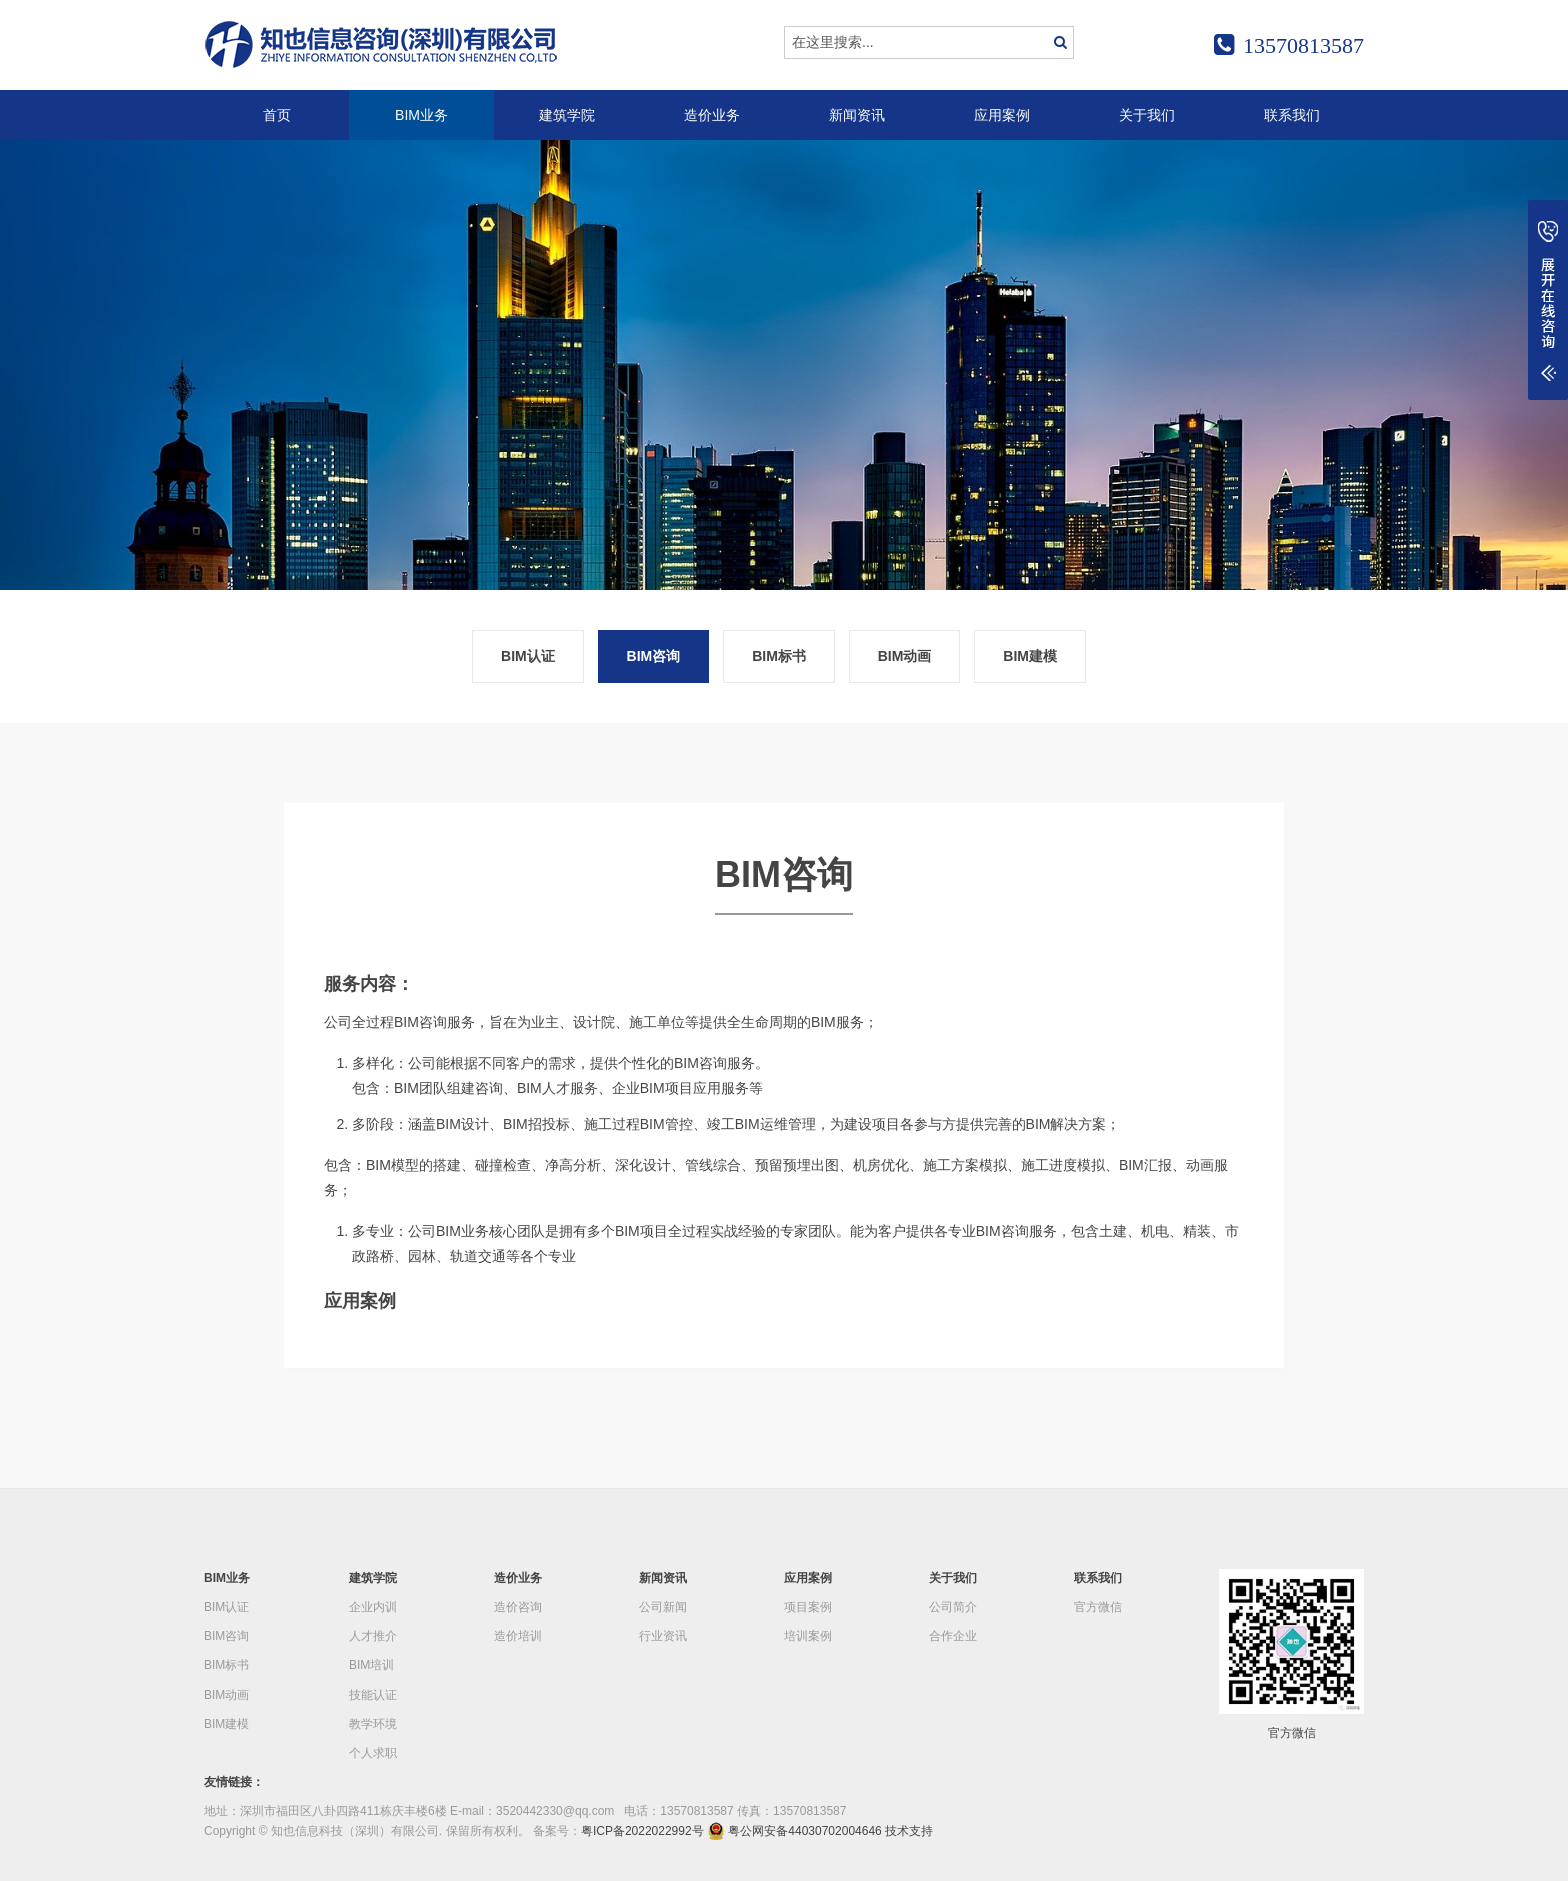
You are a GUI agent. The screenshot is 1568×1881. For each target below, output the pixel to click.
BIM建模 (1030, 656)
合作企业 (953, 1636)
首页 (277, 115)
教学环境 (373, 1724)
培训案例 (808, 1636)
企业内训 (373, 1607)
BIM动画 (905, 656)
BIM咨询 (654, 656)
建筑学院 (567, 115)
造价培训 (518, 1636)
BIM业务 (421, 115)
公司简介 (953, 1607)
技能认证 (373, 1695)
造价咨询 (518, 1607)
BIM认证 (528, 656)
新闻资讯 (857, 115)
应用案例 (1002, 115)
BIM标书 (779, 656)
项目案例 (808, 1607)
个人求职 (373, 1753)
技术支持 (909, 1831)
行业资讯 (663, 1636)
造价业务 (712, 115)
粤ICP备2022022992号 (642, 1831)
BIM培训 (371, 1665)
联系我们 (1292, 115)
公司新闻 (663, 1607)
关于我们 (1147, 115)
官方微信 (1098, 1607)
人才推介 (373, 1636)
